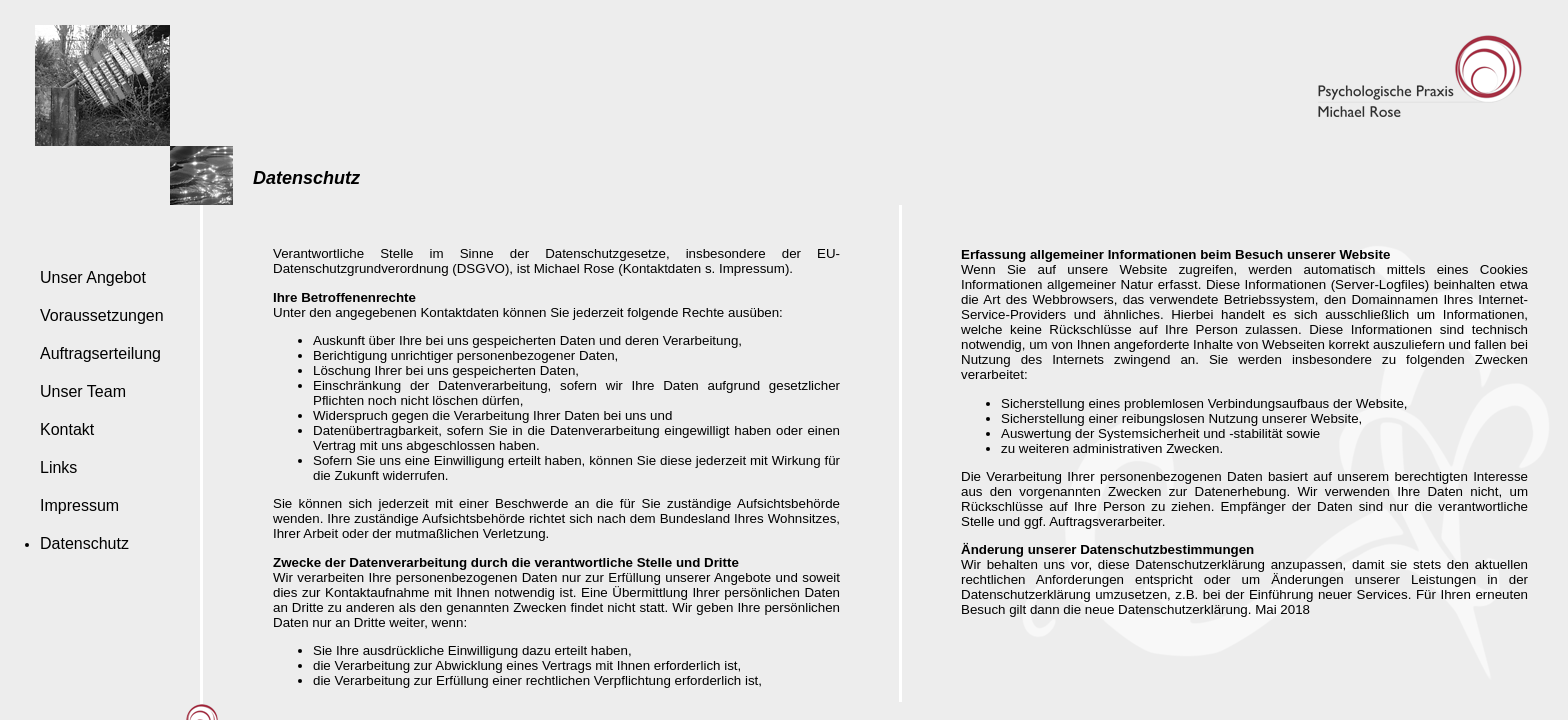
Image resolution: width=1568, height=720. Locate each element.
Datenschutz (84, 543)
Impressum (79, 505)
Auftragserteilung (100, 353)
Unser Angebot (93, 277)
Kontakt (67, 429)
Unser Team (83, 391)
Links (58, 467)
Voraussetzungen (102, 315)
